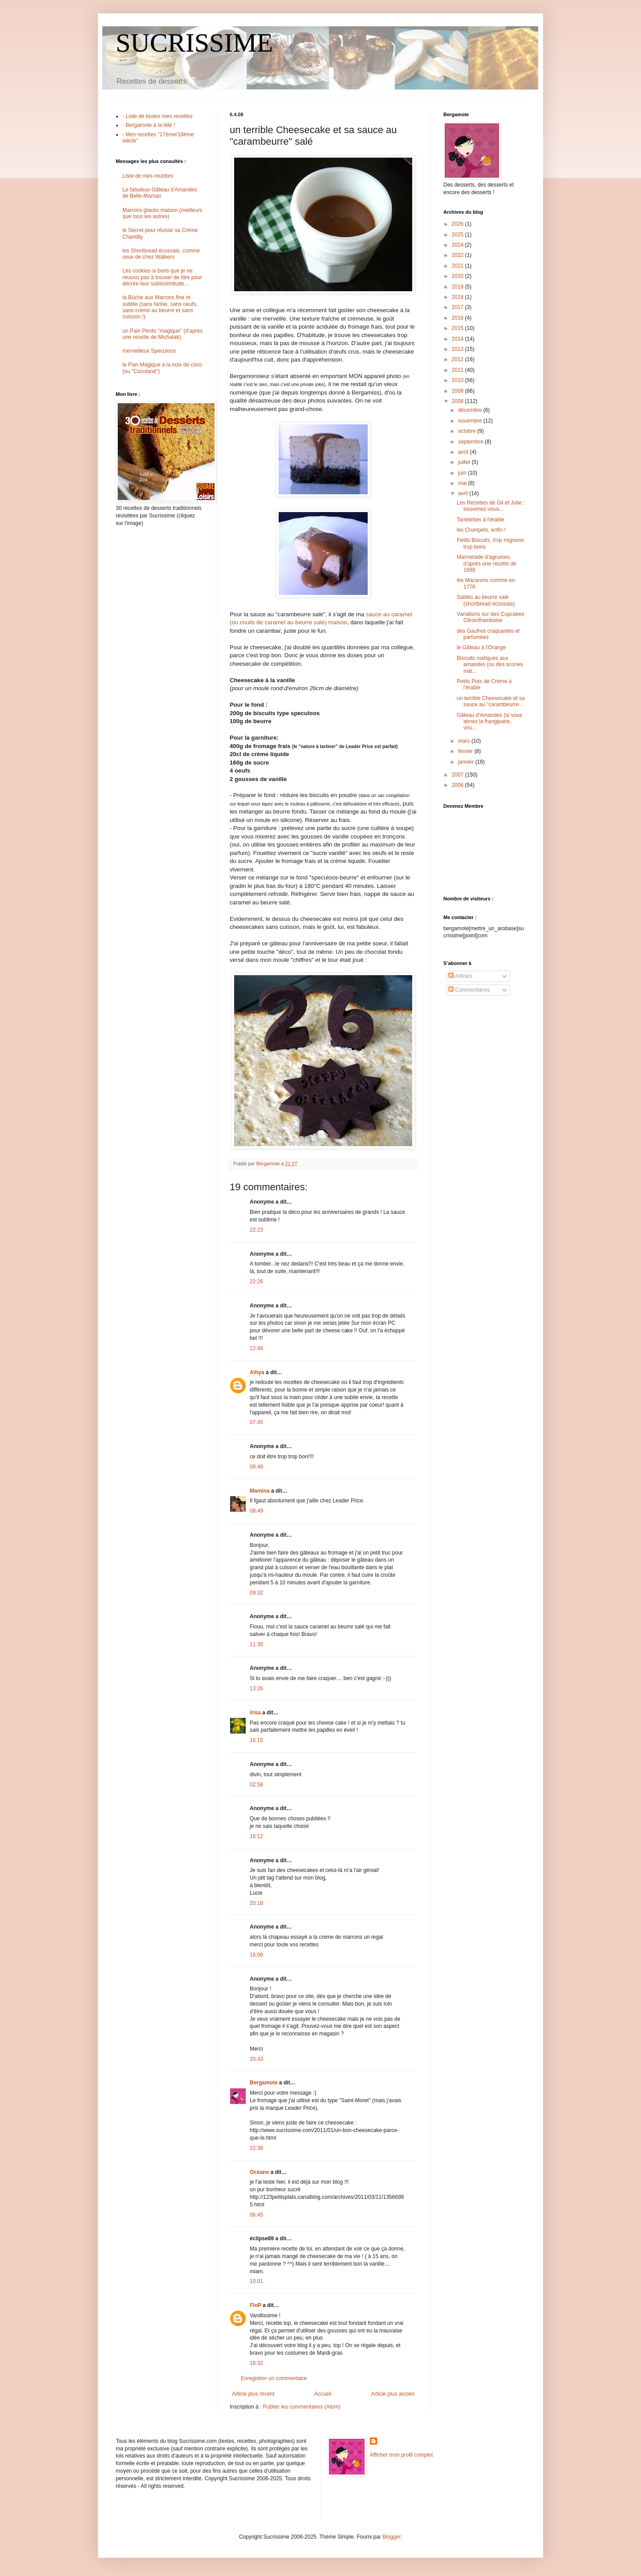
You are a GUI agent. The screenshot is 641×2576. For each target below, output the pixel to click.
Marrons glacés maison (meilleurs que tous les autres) (162, 213)
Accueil (323, 2394)
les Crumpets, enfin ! (481, 530)
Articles (460, 976)
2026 (458, 224)
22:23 (256, 1230)
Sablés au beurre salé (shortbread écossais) (486, 600)
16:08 (256, 1955)
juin (463, 473)
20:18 (256, 1903)
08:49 (256, 1467)
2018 (458, 297)
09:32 (256, 1593)
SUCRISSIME (194, 42)
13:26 (256, 1688)
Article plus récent (253, 2394)
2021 (458, 266)
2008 (458, 401)
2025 (458, 235)
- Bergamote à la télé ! (148, 125)
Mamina (260, 1491)
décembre (470, 410)
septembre (471, 442)
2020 (458, 276)
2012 (458, 359)
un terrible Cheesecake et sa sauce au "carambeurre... (491, 701)
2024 (458, 245)
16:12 (256, 1836)
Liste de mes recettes (147, 176)
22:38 (256, 2148)
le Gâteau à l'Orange (481, 647)
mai (463, 483)
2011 (458, 370)
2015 (458, 328)
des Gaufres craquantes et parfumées (488, 634)
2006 (458, 785)
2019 (458, 287)
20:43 (256, 2059)
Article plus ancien (392, 2394)
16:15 (256, 1740)
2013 (458, 349)
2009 (458, 391)
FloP (255, 2305)
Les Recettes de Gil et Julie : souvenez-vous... (491, 506)
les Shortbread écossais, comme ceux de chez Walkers (161, 254)
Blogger (391, 2537)
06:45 (256, 2215)
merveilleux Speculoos (149, 351)
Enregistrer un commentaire (274, 2378)
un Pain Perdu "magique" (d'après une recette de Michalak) (162, 334)
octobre (467, 431)
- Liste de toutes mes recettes (157, 116)
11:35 (256, 1644)
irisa (255, 1712)
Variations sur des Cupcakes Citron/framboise (490, 617)
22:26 (256, 1281)
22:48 (256, 1348)
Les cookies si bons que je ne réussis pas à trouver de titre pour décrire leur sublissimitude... (162, 277)
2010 (458, 380)
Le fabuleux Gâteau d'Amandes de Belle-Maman (159, 193)
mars (464, 741)
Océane (259, 2172)
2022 (458, 255)
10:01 (256, 2281)
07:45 (256, 1422)
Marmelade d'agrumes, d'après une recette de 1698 (486, 563)
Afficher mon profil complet (401, 2455)
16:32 (256, 2363)
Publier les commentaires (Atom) (302, 2407)
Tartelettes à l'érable (480, 520)
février (466, 751)
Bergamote (264, 2083)
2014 (458, 339)
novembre (470, 421)
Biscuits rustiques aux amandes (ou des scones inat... (490, 664)
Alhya (257, 1372)
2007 (458, 775)
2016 (458, 318)
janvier (466, 762)
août (464, 452)
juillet (465, 462)
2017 (458, 307)
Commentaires (469, 990)
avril (463, 493)
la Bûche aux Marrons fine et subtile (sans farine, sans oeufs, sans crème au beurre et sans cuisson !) (160, 307)
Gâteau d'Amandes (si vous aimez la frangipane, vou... (489, 721)
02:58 (256, 1785)
